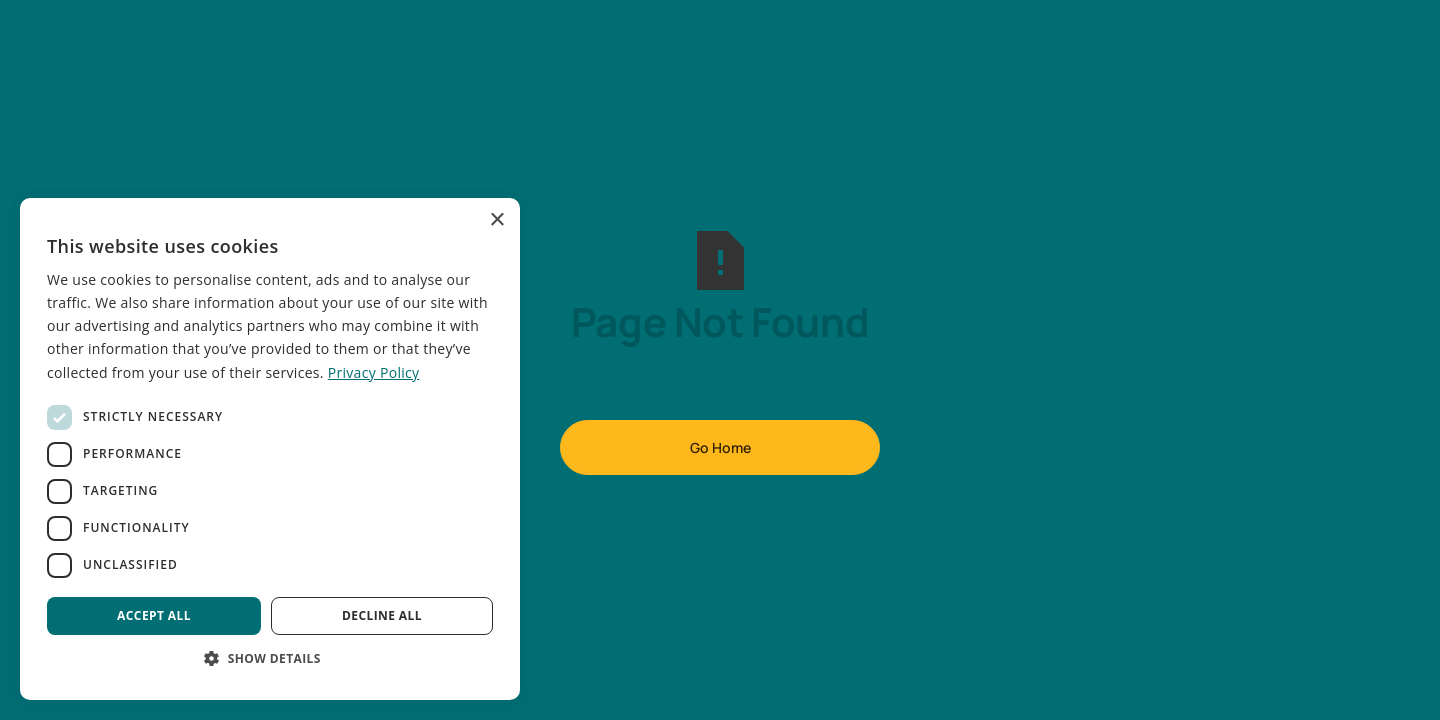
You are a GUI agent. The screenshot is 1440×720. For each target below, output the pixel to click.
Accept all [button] (154, 615)
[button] (270, 658)
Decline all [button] (382, 615)
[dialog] (270, 449)
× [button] (496, 220)
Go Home (720, 447)
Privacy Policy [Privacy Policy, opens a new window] (374, 372)
